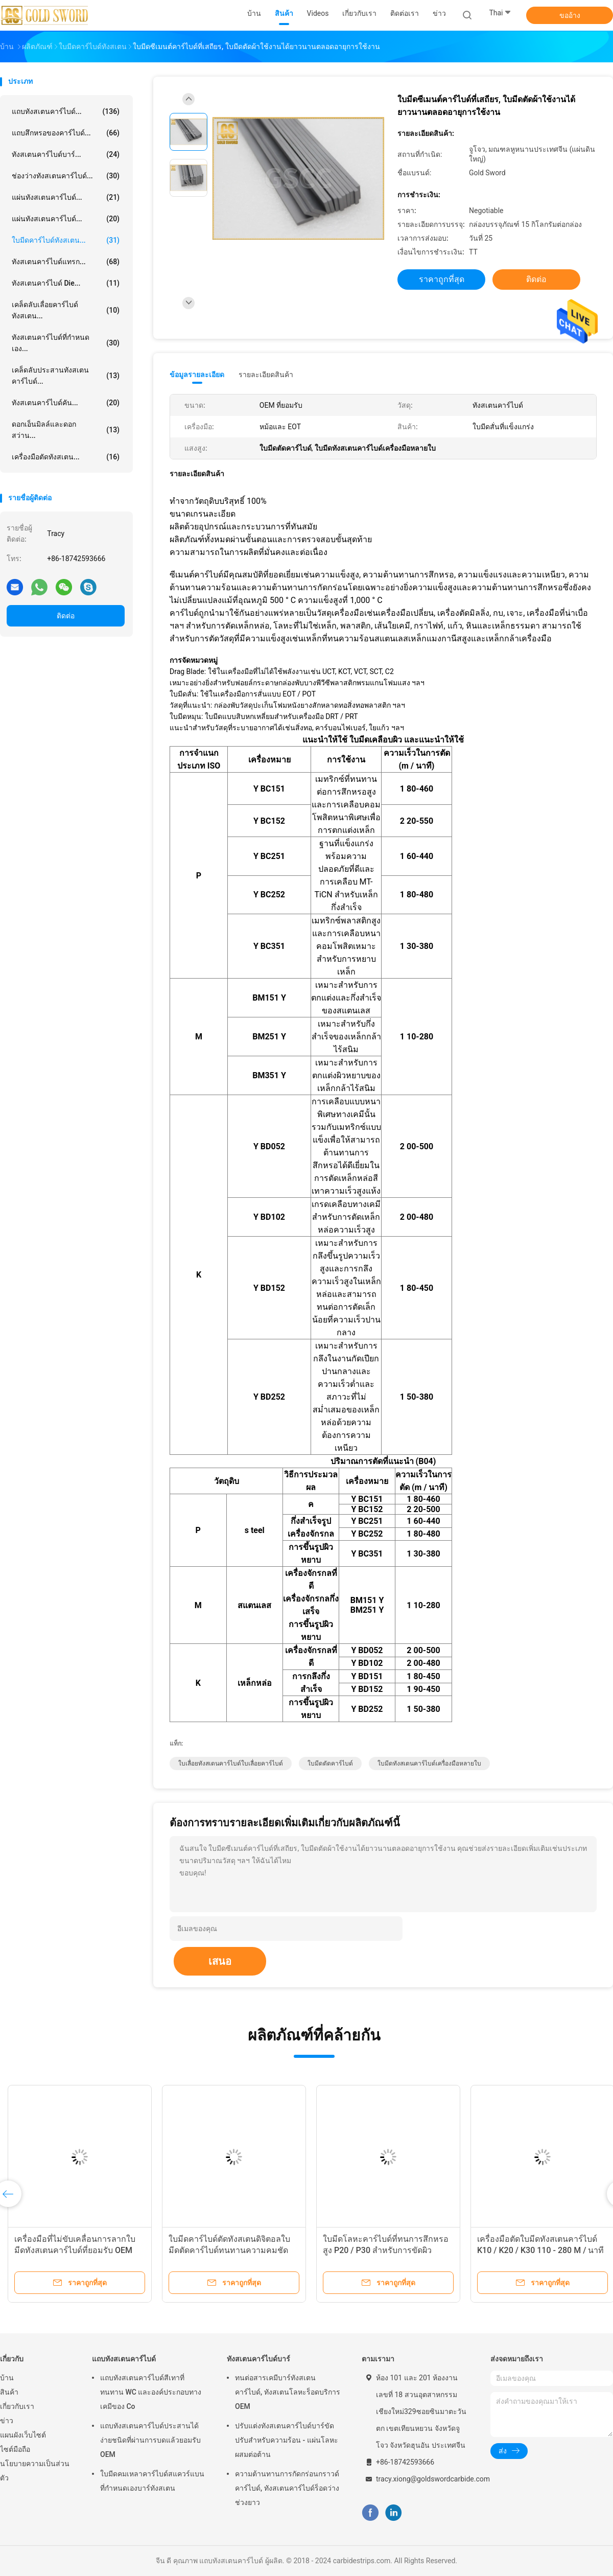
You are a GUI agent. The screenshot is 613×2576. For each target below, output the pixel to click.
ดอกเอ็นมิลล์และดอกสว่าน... (66, 429)
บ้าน (7, 2378)
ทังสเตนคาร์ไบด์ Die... (66, 283)
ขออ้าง (569, 15)
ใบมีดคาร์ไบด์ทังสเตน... (66, 240)
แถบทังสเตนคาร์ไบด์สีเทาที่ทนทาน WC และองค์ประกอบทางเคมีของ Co (150, 2392)
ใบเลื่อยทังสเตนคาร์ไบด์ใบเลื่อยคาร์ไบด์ (230, 1763)
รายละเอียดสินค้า (266, 374)
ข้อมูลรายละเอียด (197, 374)
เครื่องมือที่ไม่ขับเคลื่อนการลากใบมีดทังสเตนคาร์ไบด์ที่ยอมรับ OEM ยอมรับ (74, 2250)
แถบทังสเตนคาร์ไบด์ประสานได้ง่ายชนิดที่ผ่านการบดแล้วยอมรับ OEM (150, 2440)
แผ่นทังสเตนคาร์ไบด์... (66, 197)
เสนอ (219, 1961)
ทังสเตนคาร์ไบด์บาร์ (258, 2359)
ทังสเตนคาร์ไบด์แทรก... (66, 262)
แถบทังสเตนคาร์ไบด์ (124, 2359)
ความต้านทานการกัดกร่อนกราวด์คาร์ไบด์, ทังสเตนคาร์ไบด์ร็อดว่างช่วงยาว (287, 2488)
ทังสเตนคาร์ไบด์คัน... (66, 403)
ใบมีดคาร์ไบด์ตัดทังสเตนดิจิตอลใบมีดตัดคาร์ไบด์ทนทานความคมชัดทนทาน (229, 2250)
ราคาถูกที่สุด (441, 279)
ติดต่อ (66, 616)
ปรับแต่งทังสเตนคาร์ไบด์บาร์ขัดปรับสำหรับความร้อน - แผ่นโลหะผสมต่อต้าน (286, 2440)
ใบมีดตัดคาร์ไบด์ (330, 1763)
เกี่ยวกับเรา (17, 2406)
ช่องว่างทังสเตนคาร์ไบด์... (66, 176)
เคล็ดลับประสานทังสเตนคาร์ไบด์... (66, 375)
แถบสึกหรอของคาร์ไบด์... (66, 133)
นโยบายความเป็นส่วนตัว (34, 2470)
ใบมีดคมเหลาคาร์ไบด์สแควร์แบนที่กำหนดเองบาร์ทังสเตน (152, 2481)
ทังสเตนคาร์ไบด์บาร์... (66, 154)
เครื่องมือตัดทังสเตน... (66, 457)
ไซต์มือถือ (15, 2449)
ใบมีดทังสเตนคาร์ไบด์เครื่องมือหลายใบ (429, 1763)
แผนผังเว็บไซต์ (23, 2435)
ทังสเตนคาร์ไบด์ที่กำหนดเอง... (66, 343)
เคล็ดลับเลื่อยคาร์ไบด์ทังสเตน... (66, 310)
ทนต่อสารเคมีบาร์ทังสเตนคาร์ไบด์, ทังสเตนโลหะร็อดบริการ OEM (287, 2392)
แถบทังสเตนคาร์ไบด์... (66, 111)
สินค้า (9, 2392)
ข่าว (6, 2421)
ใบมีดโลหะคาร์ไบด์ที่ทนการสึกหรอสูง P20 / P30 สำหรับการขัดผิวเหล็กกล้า (386, 2250)
